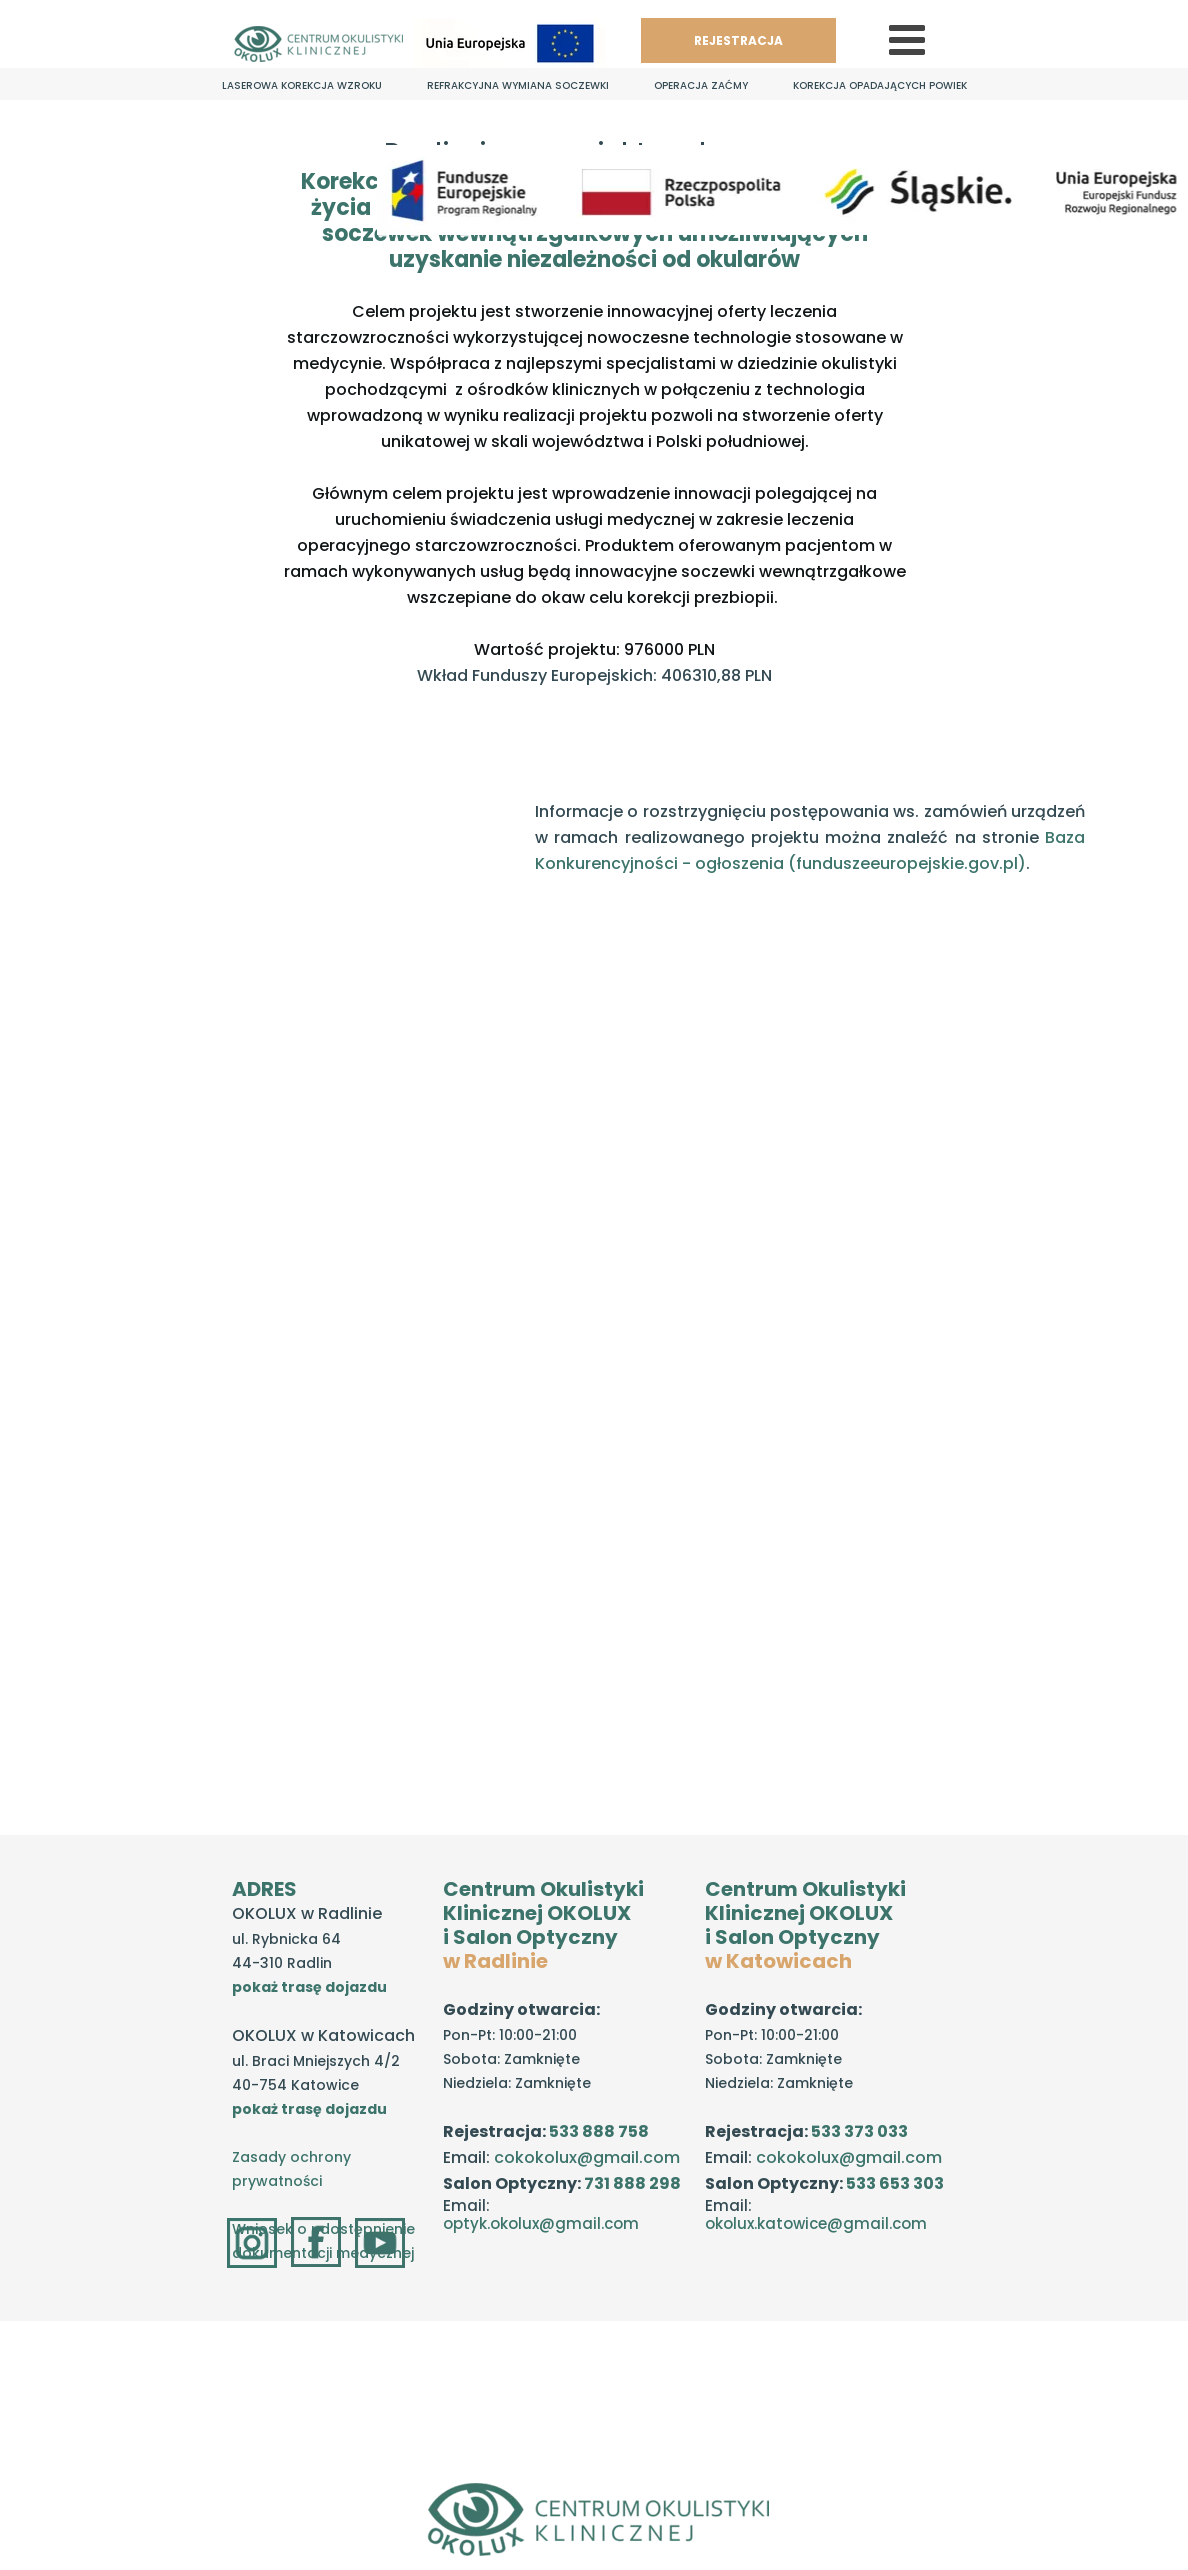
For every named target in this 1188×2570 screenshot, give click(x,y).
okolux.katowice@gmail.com (816, 2223)
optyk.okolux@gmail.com (541, 2223)
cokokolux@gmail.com (587, 2157)
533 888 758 (599, 2131)
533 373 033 (859, 2131)
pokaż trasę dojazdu (309, 1987)
